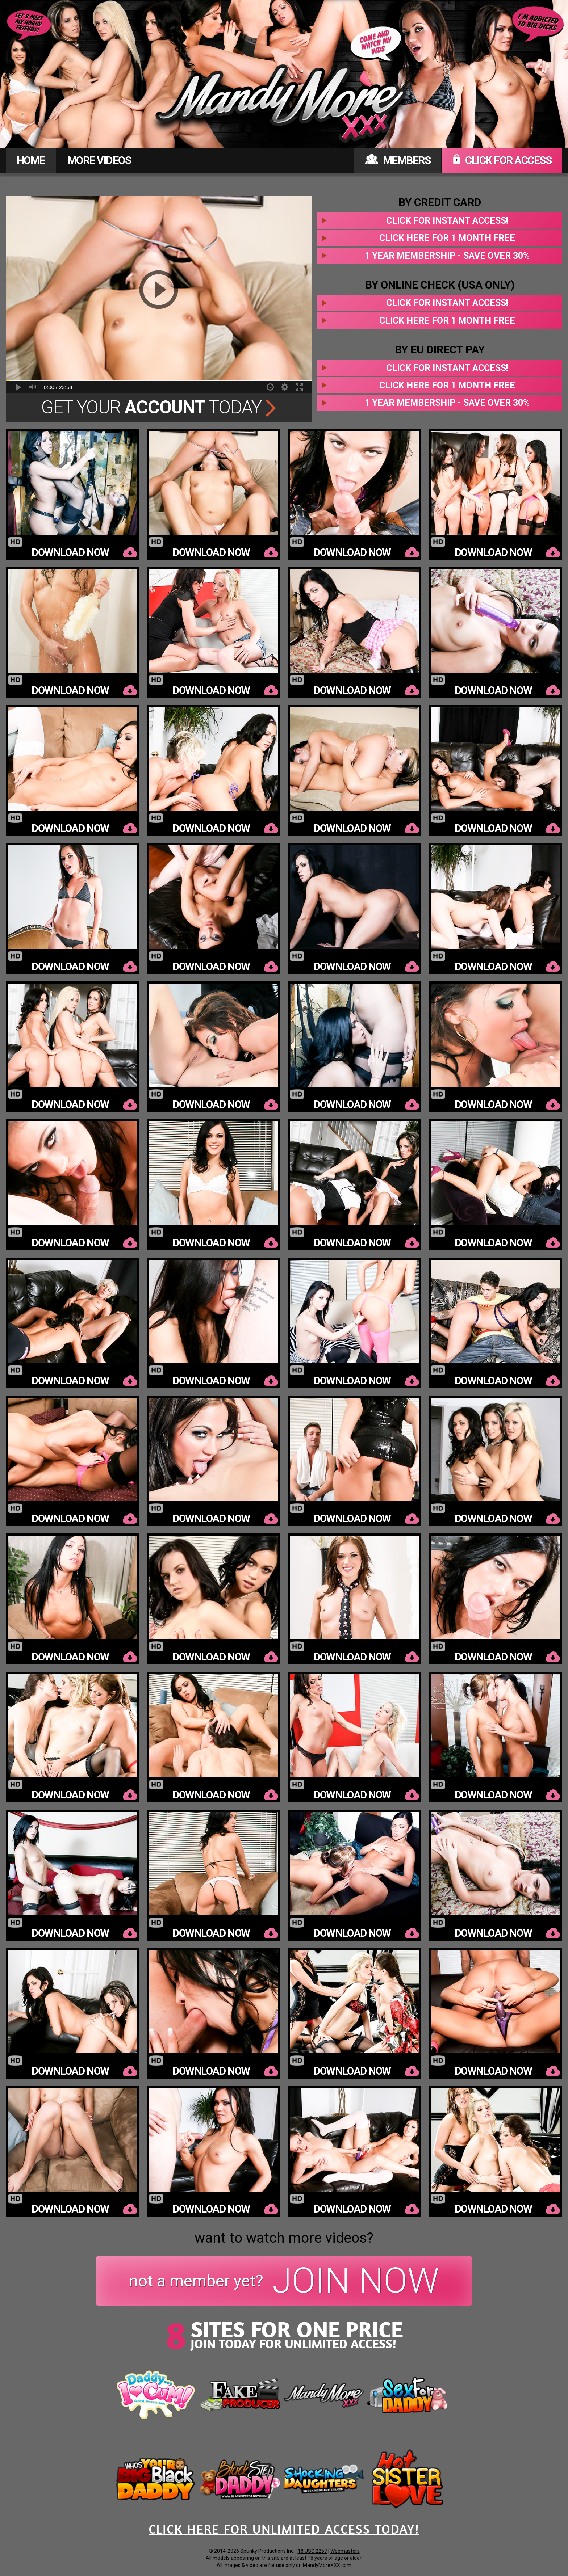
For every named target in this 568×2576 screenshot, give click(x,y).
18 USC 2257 (312, 2551)
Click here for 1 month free (447, 238)
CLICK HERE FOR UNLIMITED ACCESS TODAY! (284, 2529)
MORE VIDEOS (99, 160)
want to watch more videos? (284, 2238)
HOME (31, 160)
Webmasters (345, 2551)
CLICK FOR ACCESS (502, 160)
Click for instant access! (447, 220)
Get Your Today (159, 407)
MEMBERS (398, 160)
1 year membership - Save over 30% (447, 256)
